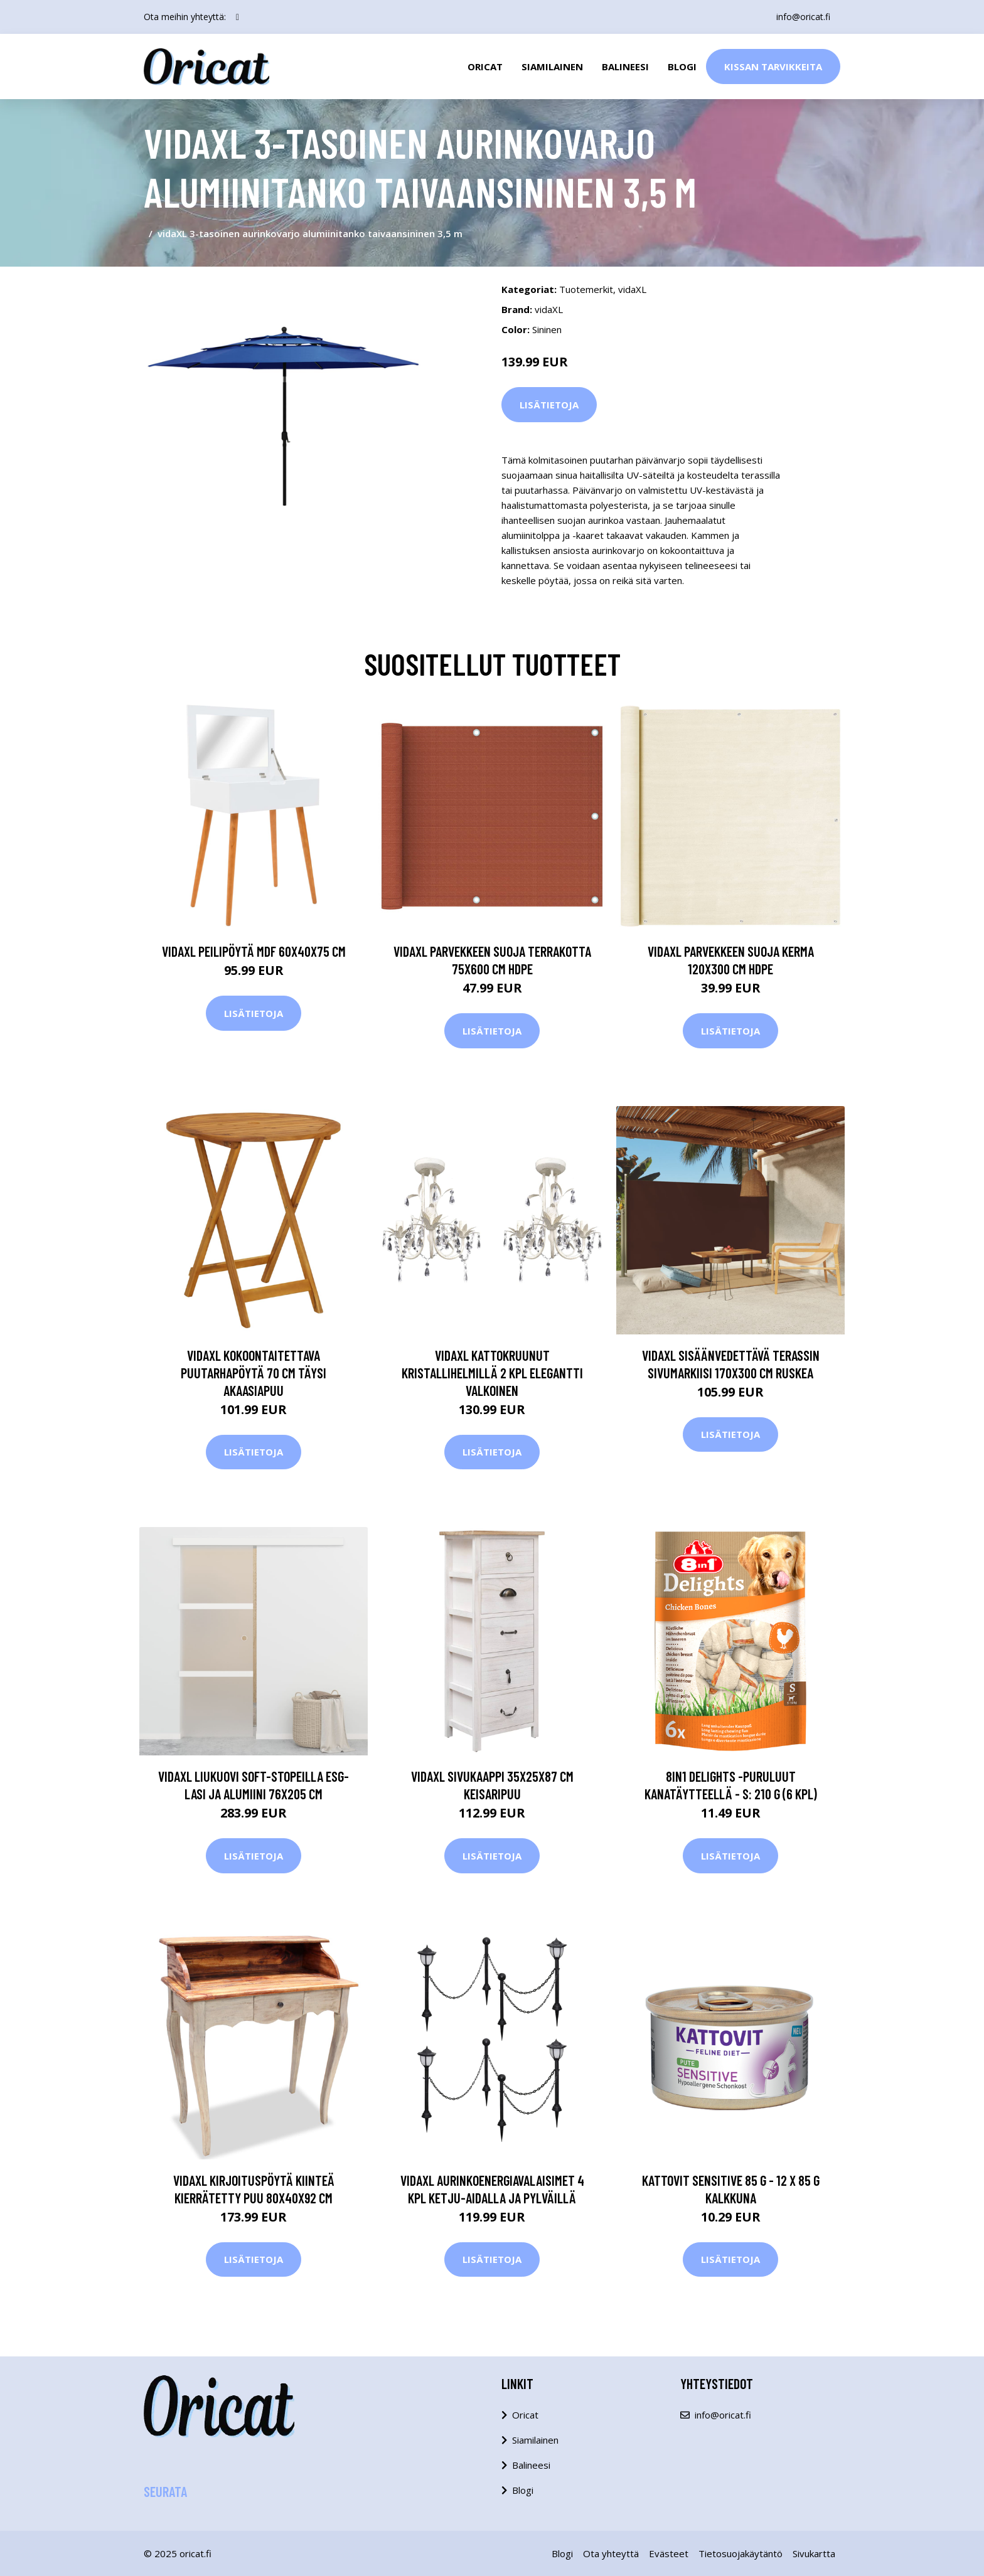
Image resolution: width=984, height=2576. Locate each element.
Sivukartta (814, 2553)
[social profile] (237, 17)
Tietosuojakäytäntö (740, 2553)
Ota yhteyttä (611, 2553)
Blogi (682, 66)
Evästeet (668, 2553)
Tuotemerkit (586, 289)
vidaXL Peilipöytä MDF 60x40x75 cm (254, 951)
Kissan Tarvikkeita (773, 66)
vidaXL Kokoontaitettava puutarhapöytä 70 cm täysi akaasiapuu (253, 1372)
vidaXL (632, 289)
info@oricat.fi (803, 17)
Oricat (485, 66)
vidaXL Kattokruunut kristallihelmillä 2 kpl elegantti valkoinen (492, 1372)
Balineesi (625, 66)
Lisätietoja (549, 404)
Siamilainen (552, 66)
